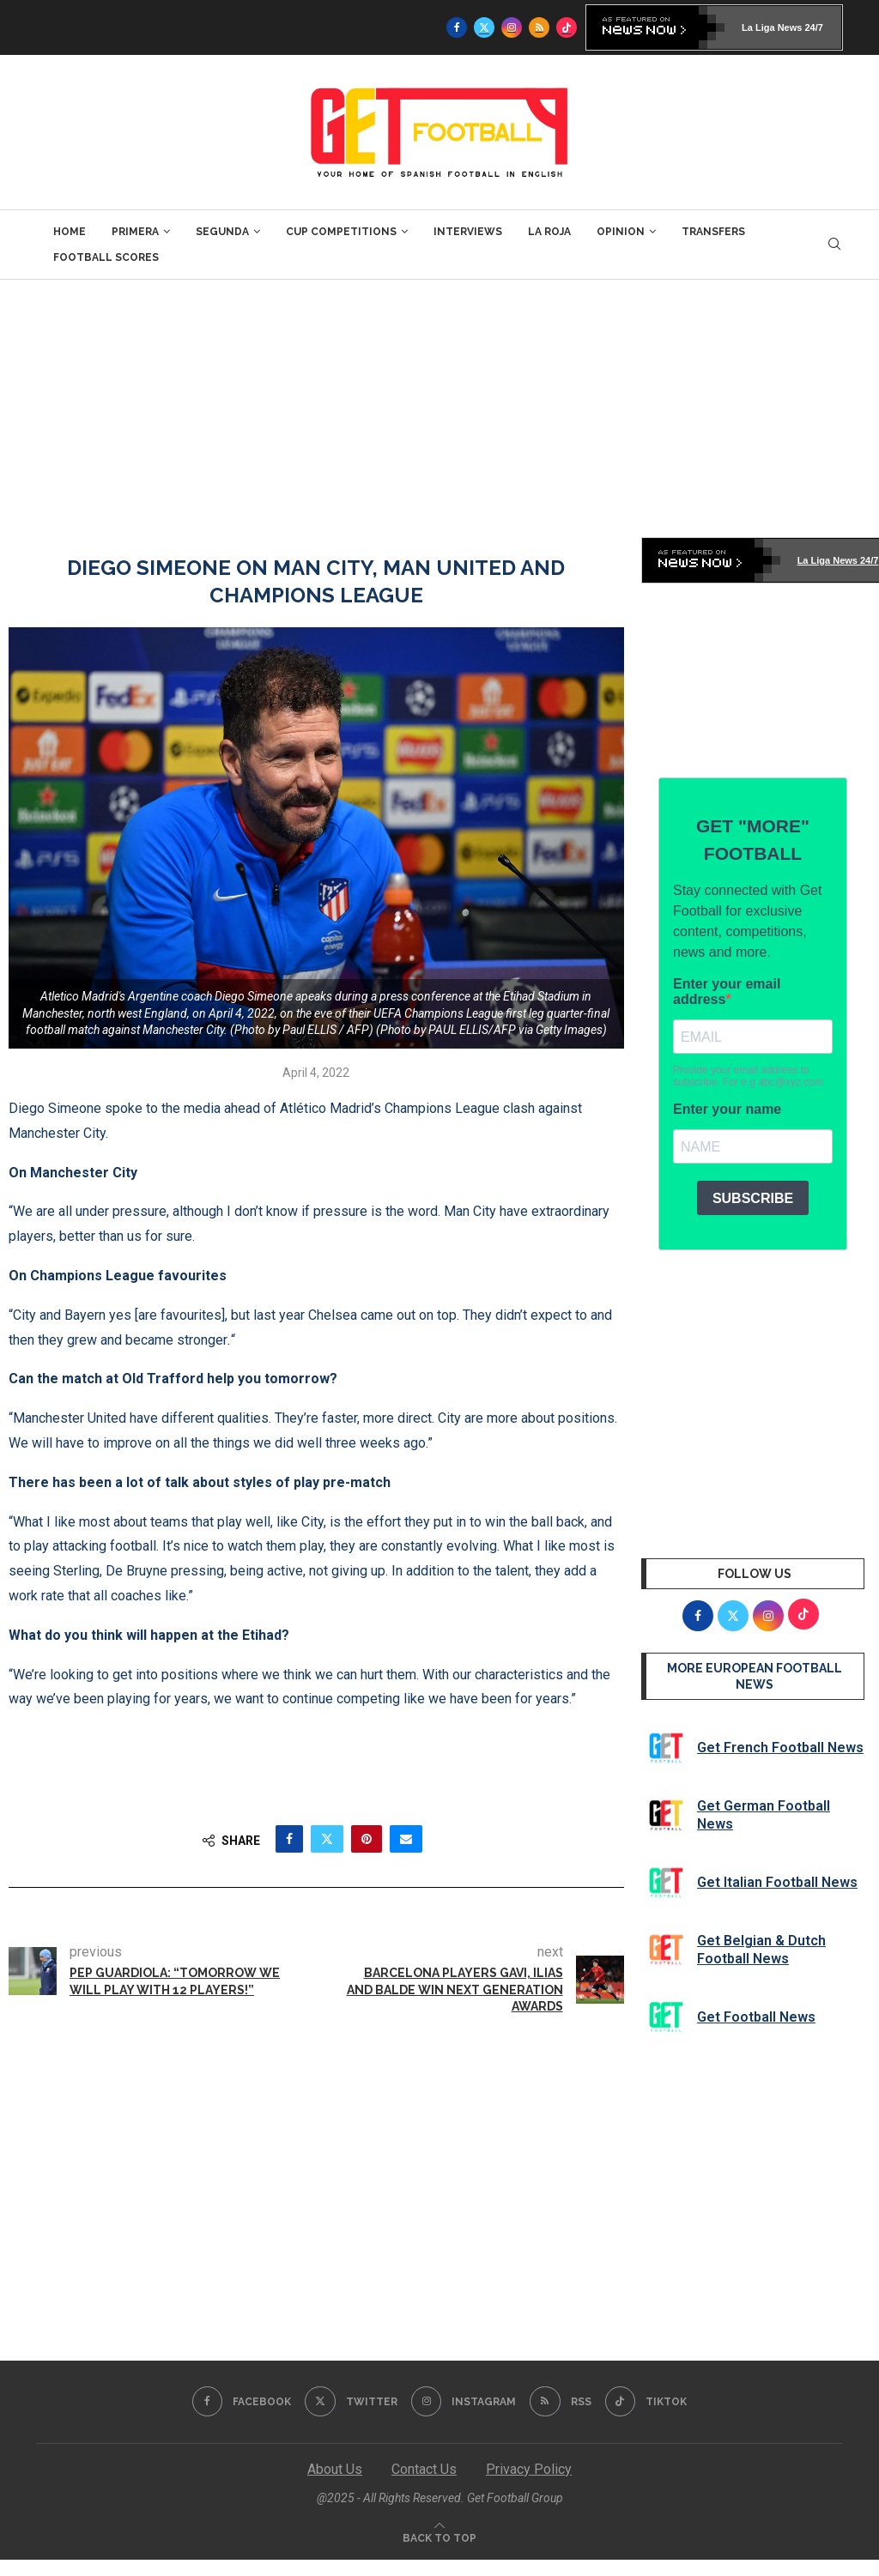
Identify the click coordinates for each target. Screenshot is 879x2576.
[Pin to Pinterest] (366, 1839)
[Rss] (539, 27)
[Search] (834, 244)
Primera (135, 232)
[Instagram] (511, 27)
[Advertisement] (439, 408)
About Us (334, 2469)
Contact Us (424, 2469)
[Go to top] (439, 2537)
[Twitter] (484, 27)
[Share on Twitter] (327, 1839)
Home (69, 232)
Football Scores (106, 257)
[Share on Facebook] (289, 1839)
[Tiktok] (566, 27)
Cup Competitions (341, 232)
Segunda (222, 232)
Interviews (467, 232)
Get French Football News (780, 1747)
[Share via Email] (406, 1839)
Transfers (713, 232)
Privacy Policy (529, 2469)
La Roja (549, 232)
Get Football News (756, 2017)
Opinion (621, 232)
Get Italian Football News (777, 1882)
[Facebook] (456, 27)
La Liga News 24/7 (782, 27)
